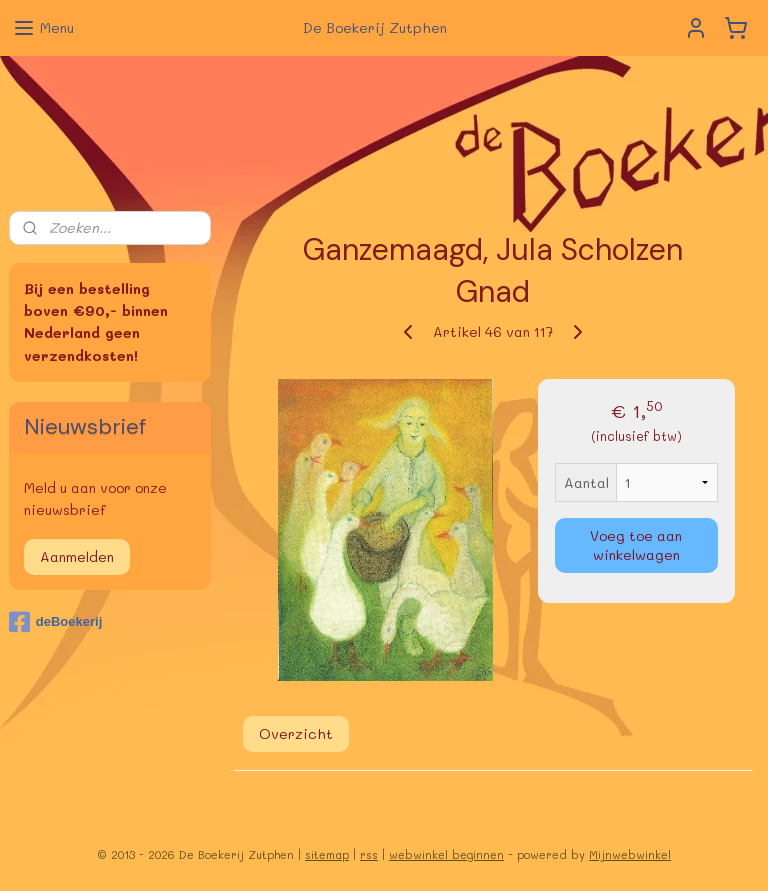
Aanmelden (77, 556)
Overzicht (296, 733)
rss (369, 854)
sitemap (327, 854)
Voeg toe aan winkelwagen (637, 545)
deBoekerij (55, 622)
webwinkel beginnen (446, 854)
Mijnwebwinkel (630, 854)
